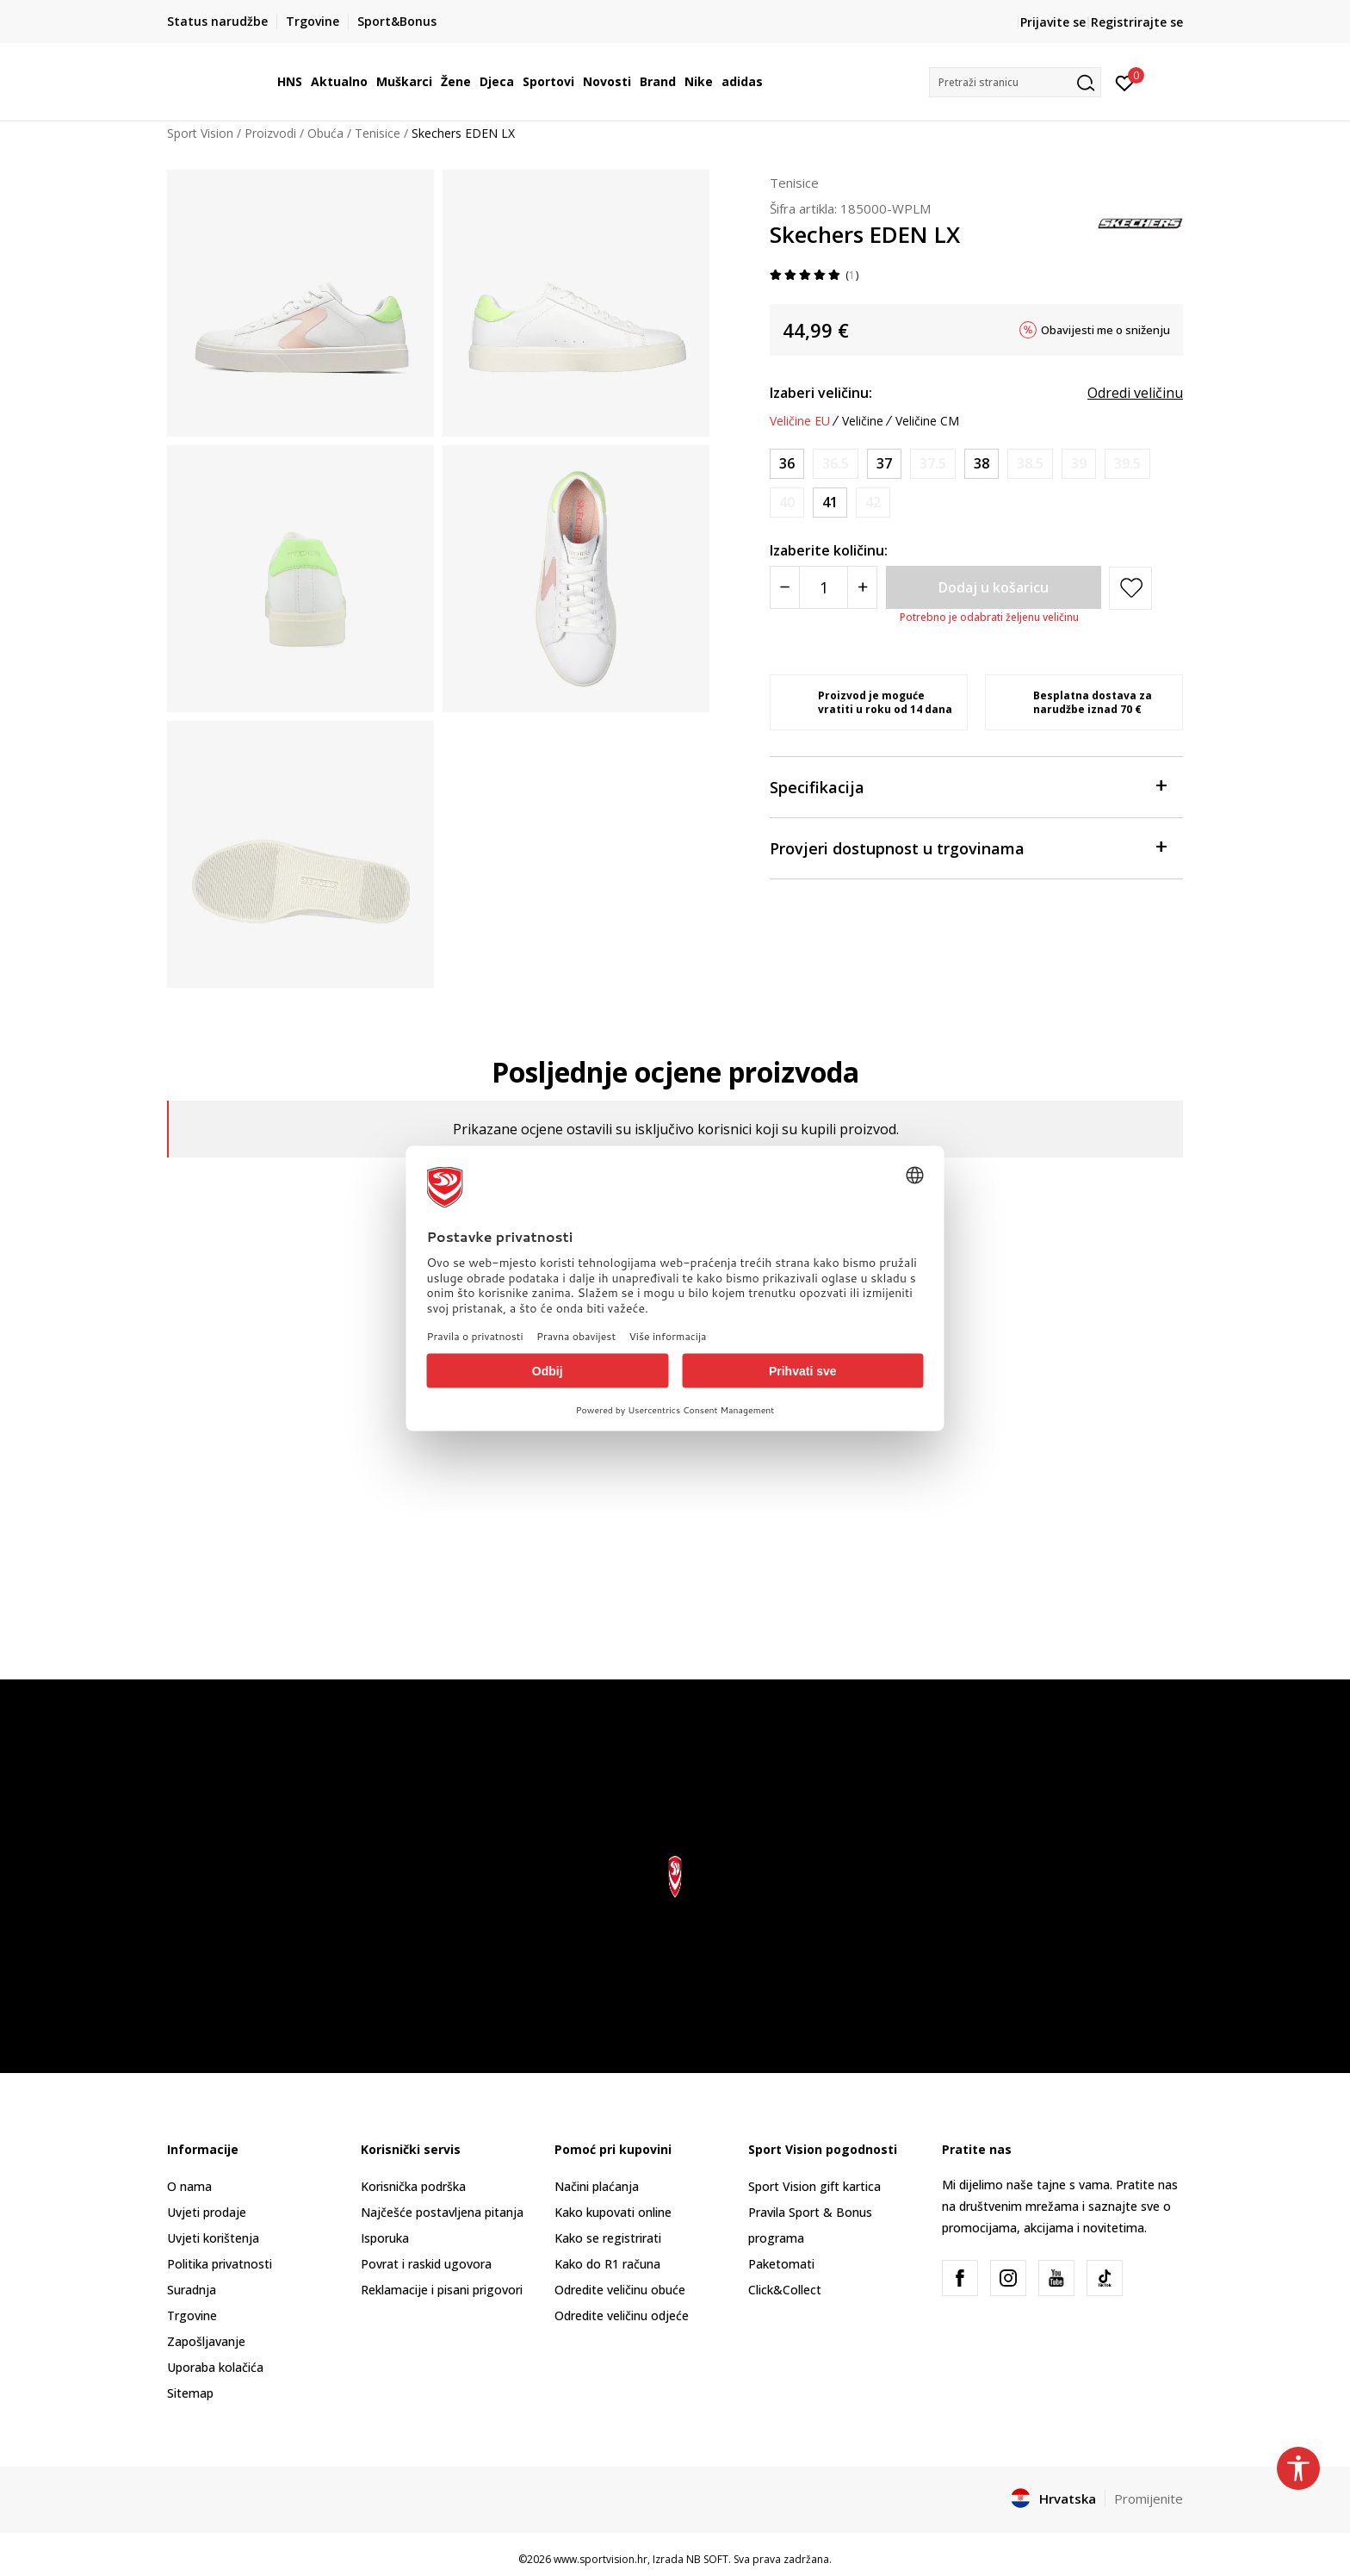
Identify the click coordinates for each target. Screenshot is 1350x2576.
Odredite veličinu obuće (619, 2289)
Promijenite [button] (1148, 2498)
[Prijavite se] (1125, 82)
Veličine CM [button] (927, 421)
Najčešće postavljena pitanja (442, 2212)
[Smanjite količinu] (785, 587)
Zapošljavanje (206, 2341)
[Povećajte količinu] (862, 587)
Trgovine (192, 2315)
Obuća (325, 133)
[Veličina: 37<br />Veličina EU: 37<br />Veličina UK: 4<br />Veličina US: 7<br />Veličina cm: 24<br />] (884, 464)
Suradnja (191, 2289)
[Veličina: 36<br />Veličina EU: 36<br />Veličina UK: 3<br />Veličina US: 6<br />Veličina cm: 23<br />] (787, 464)
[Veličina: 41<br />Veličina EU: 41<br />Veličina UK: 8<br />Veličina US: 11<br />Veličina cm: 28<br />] (830, 502)
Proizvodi (270, 133)
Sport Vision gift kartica (814, 2186)
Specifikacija (968, 786)
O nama (189, 2186)
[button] (1015, 82)
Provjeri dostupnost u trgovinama (968, 847)
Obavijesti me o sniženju (1105, 330)
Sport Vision (200, 133)
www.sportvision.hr (600, 2559)
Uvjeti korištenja (213, 2238)
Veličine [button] (862, 421)
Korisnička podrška (413, 2186)
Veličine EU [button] (800, 421)
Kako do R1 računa (607, 2264)
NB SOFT (707, 2559)
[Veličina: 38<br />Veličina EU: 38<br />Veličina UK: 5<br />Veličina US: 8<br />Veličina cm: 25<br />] (981, 464)
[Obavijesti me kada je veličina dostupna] (835, 464)
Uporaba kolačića (215, 2367)
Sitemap (190, 2393)
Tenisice (377, 133)
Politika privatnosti (219, 2264)
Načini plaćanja (596, 2186)
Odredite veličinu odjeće (621, 2315)
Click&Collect (784, 2289)
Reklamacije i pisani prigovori (442, 2289)
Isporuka (385, 2238)
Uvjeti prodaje (206, 2212)
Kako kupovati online (613, 2212)
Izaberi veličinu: (821, 392)
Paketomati (781, 2264)
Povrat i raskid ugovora (426, 2264)
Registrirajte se (1137, 22)
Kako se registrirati (607, 2238)
